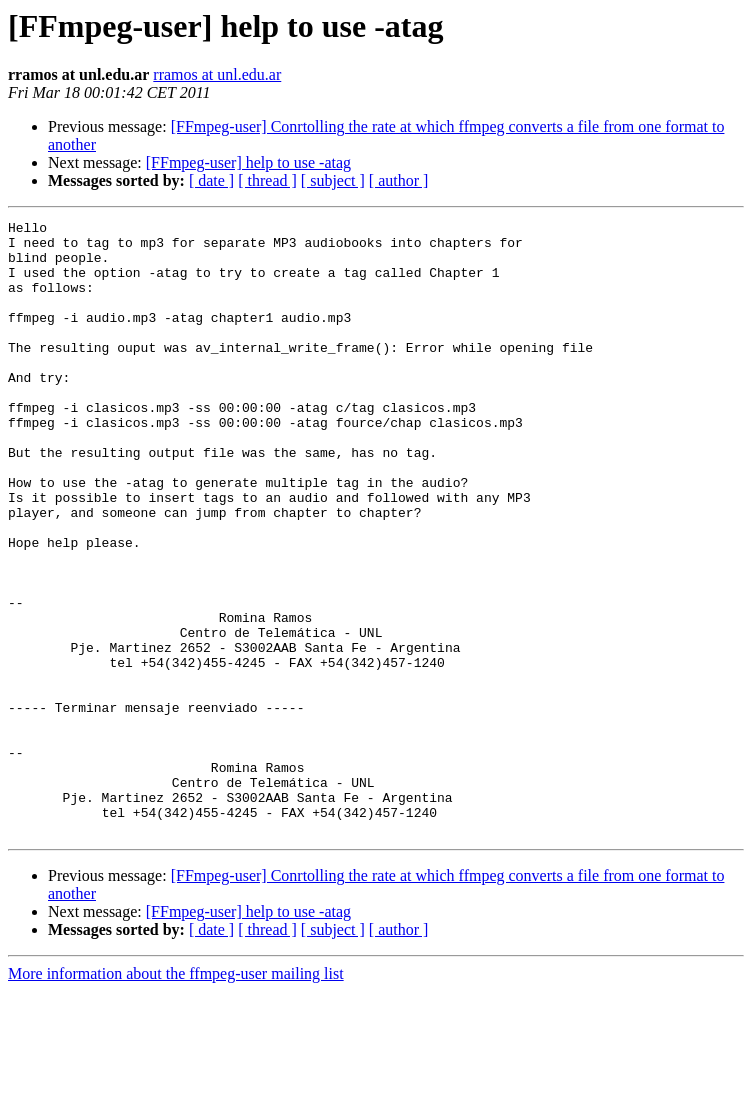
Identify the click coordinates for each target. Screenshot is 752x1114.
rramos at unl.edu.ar (217, 74)
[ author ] (399, 180)
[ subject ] (333, 180)
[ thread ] (267, 180)
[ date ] (211, 180)
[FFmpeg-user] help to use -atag (248, 162)
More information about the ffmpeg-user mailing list (176, 1096)
